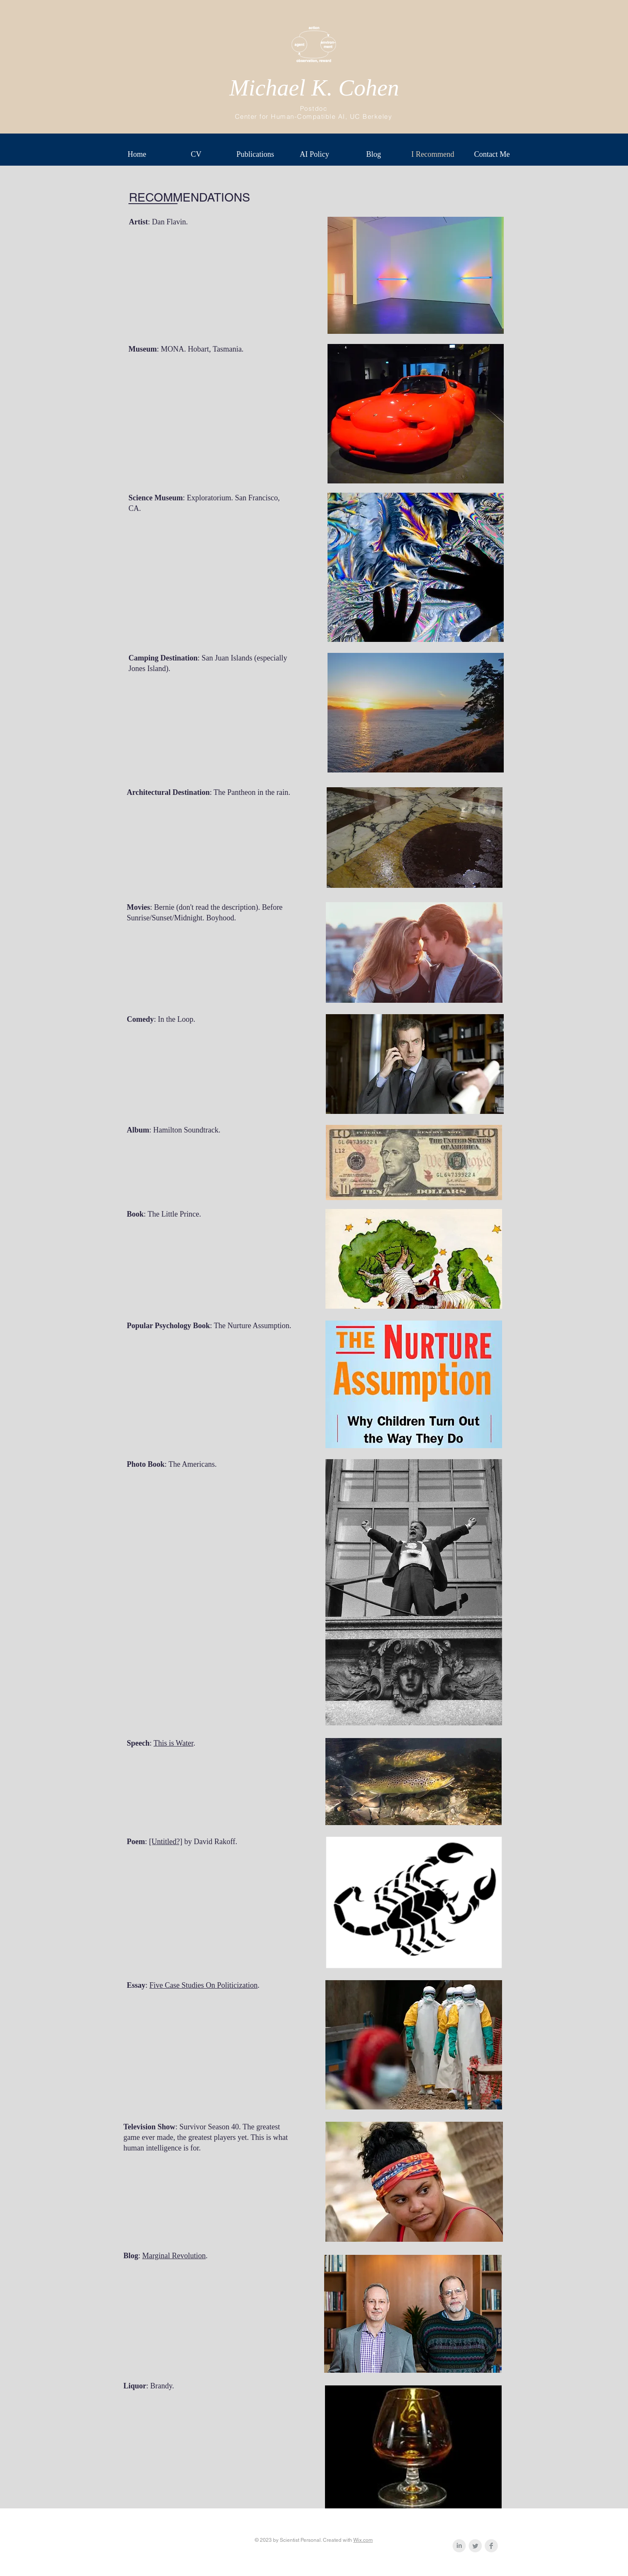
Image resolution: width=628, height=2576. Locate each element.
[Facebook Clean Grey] (491, 2545)
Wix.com (363, 2540)
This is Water (173, 1743)
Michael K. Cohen (314, 88)
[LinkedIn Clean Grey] (459, 2545)
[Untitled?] (166, 1841)
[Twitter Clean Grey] (475, 2545)
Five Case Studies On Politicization (204, 1985)
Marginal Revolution (174, 2255)
